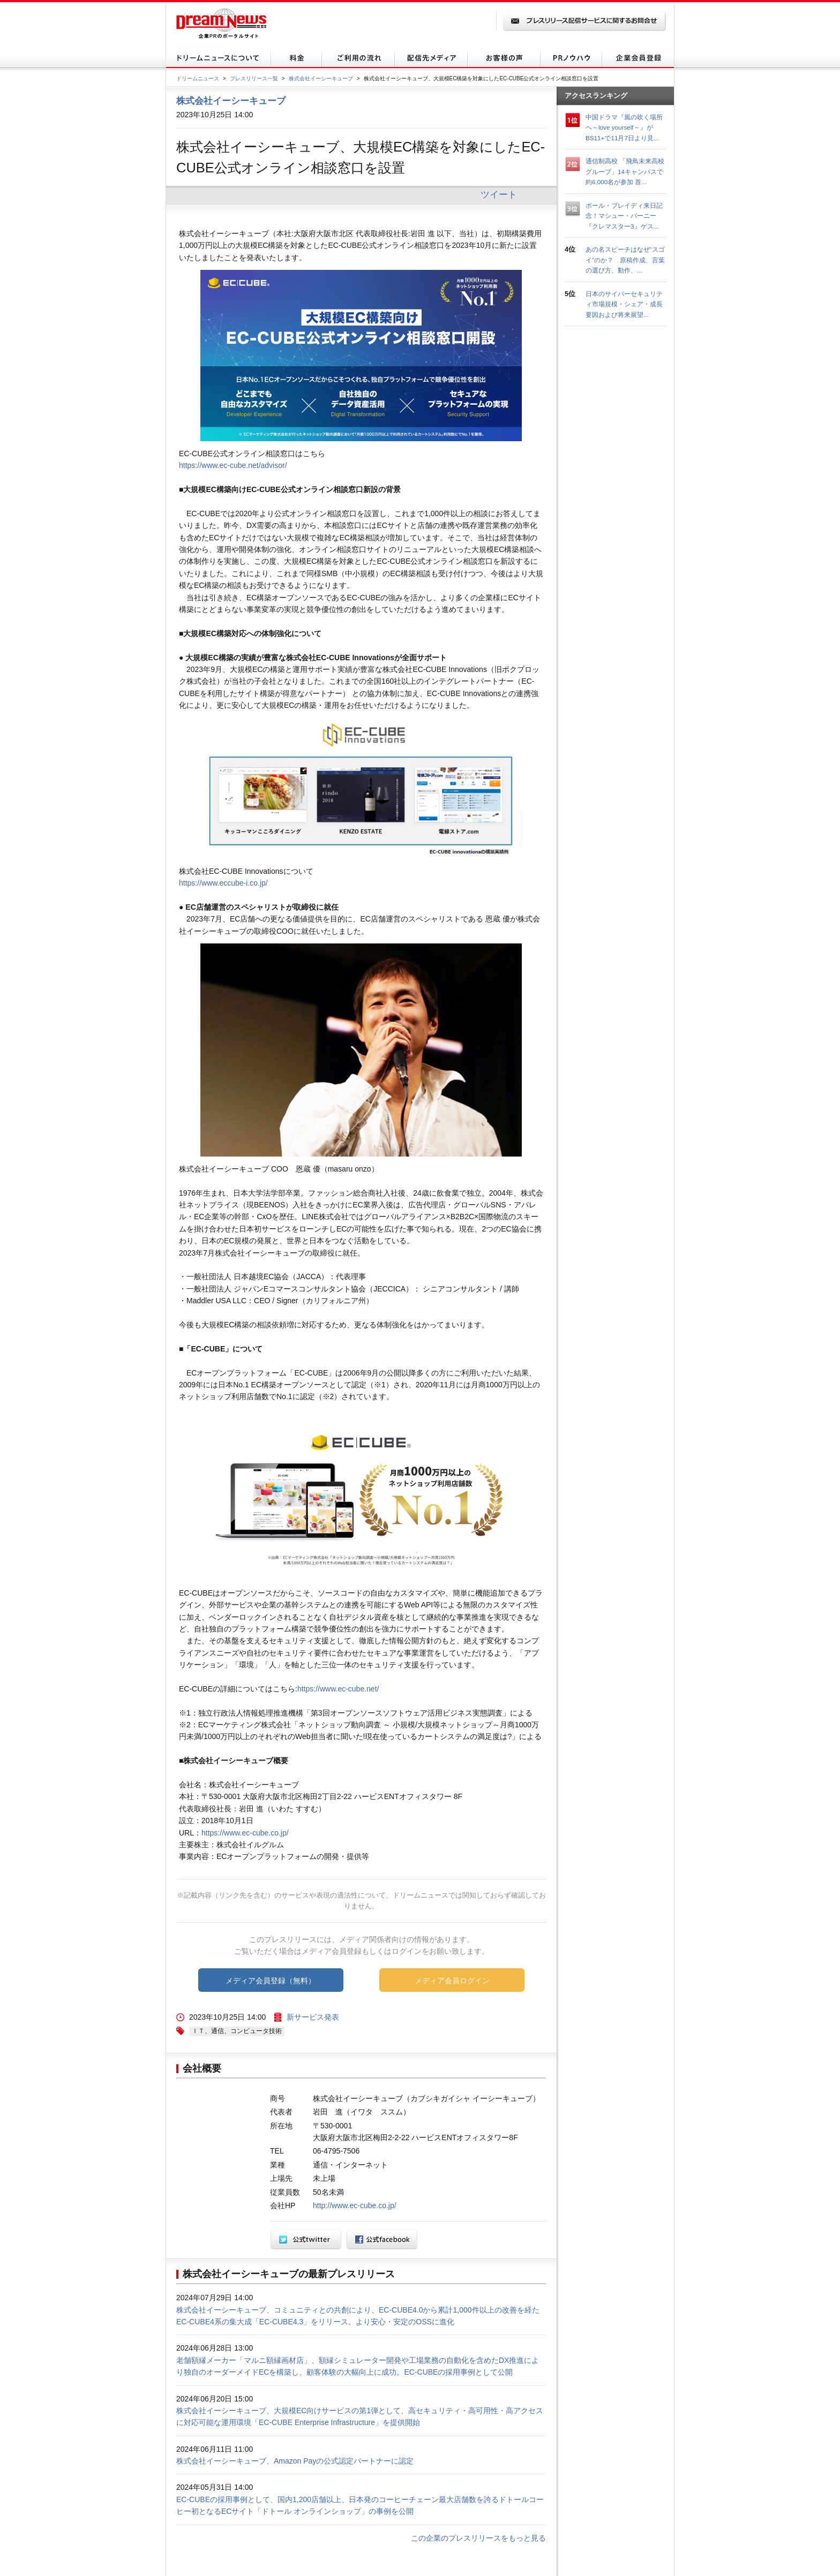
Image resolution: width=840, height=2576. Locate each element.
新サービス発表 (313, 2017)
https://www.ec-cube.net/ (338, 1688)
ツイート (499, 194)
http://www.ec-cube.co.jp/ (354, 2205)
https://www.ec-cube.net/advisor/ (233, 465)
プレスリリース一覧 (254, 78)
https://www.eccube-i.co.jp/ (223, 883)
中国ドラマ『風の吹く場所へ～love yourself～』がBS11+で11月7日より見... (624, 127)
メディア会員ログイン (452, 1980)
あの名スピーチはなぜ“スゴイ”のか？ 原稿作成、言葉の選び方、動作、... (625, 260)
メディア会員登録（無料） (271, 1980)
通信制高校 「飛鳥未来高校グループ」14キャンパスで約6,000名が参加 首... (625, 171)
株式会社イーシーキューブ (321, 78)
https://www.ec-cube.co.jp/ (245, 1833)
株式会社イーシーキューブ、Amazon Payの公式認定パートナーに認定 (295, 2461)
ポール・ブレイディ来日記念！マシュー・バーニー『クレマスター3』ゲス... (624, 216)
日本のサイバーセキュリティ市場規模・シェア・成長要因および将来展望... (624, 304)
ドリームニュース (197, 78)
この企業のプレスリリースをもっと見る (478, 2538)
